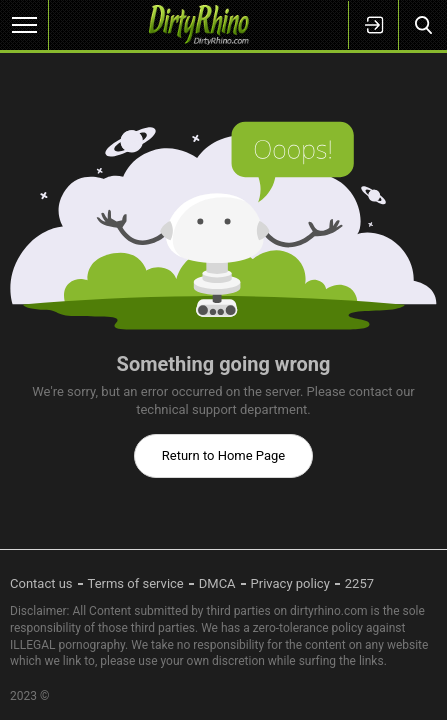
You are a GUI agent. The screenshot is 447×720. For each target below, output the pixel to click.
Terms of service (136, 583)
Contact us (41, 583)
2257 (359, 583)
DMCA (217, 583)
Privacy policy (290, 583)
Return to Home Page (224, 455)
